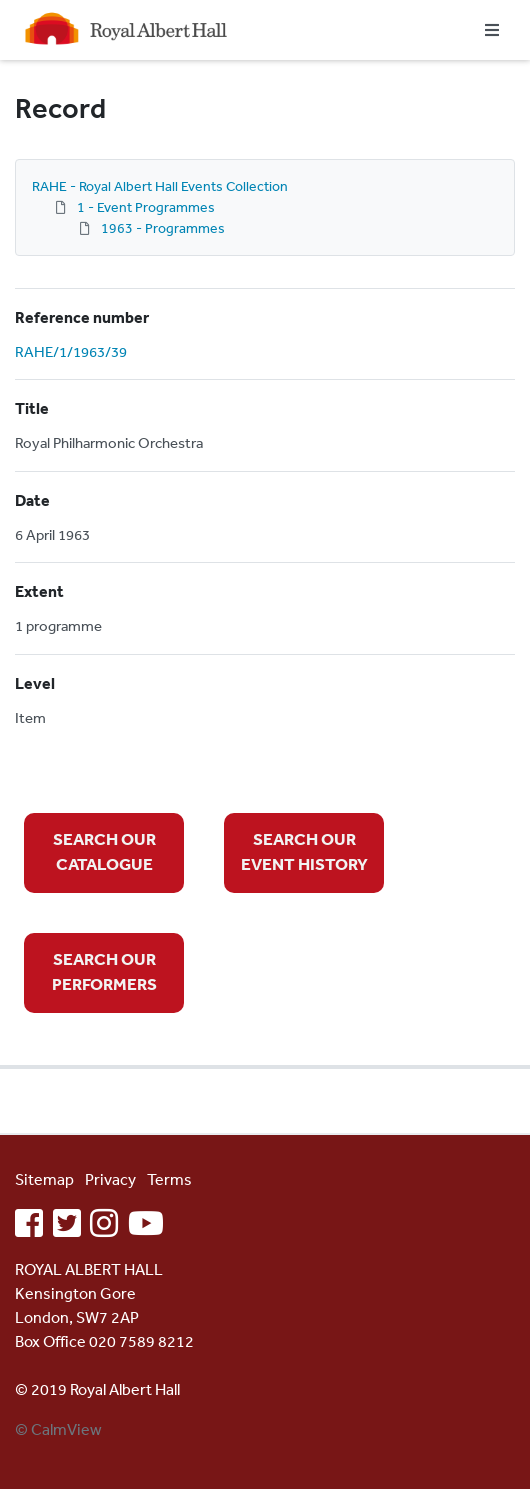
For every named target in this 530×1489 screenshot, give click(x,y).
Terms (169, 1179)
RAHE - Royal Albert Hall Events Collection (160, 186)
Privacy (110, 1179)
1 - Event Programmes (146, 207)
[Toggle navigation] (492, 30)
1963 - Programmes (163, 228)
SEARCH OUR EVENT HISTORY (304, 851)
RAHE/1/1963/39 (71, 351)
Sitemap (44, 1179)
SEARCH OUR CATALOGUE (104, 851)
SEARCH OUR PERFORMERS (104, 971)
